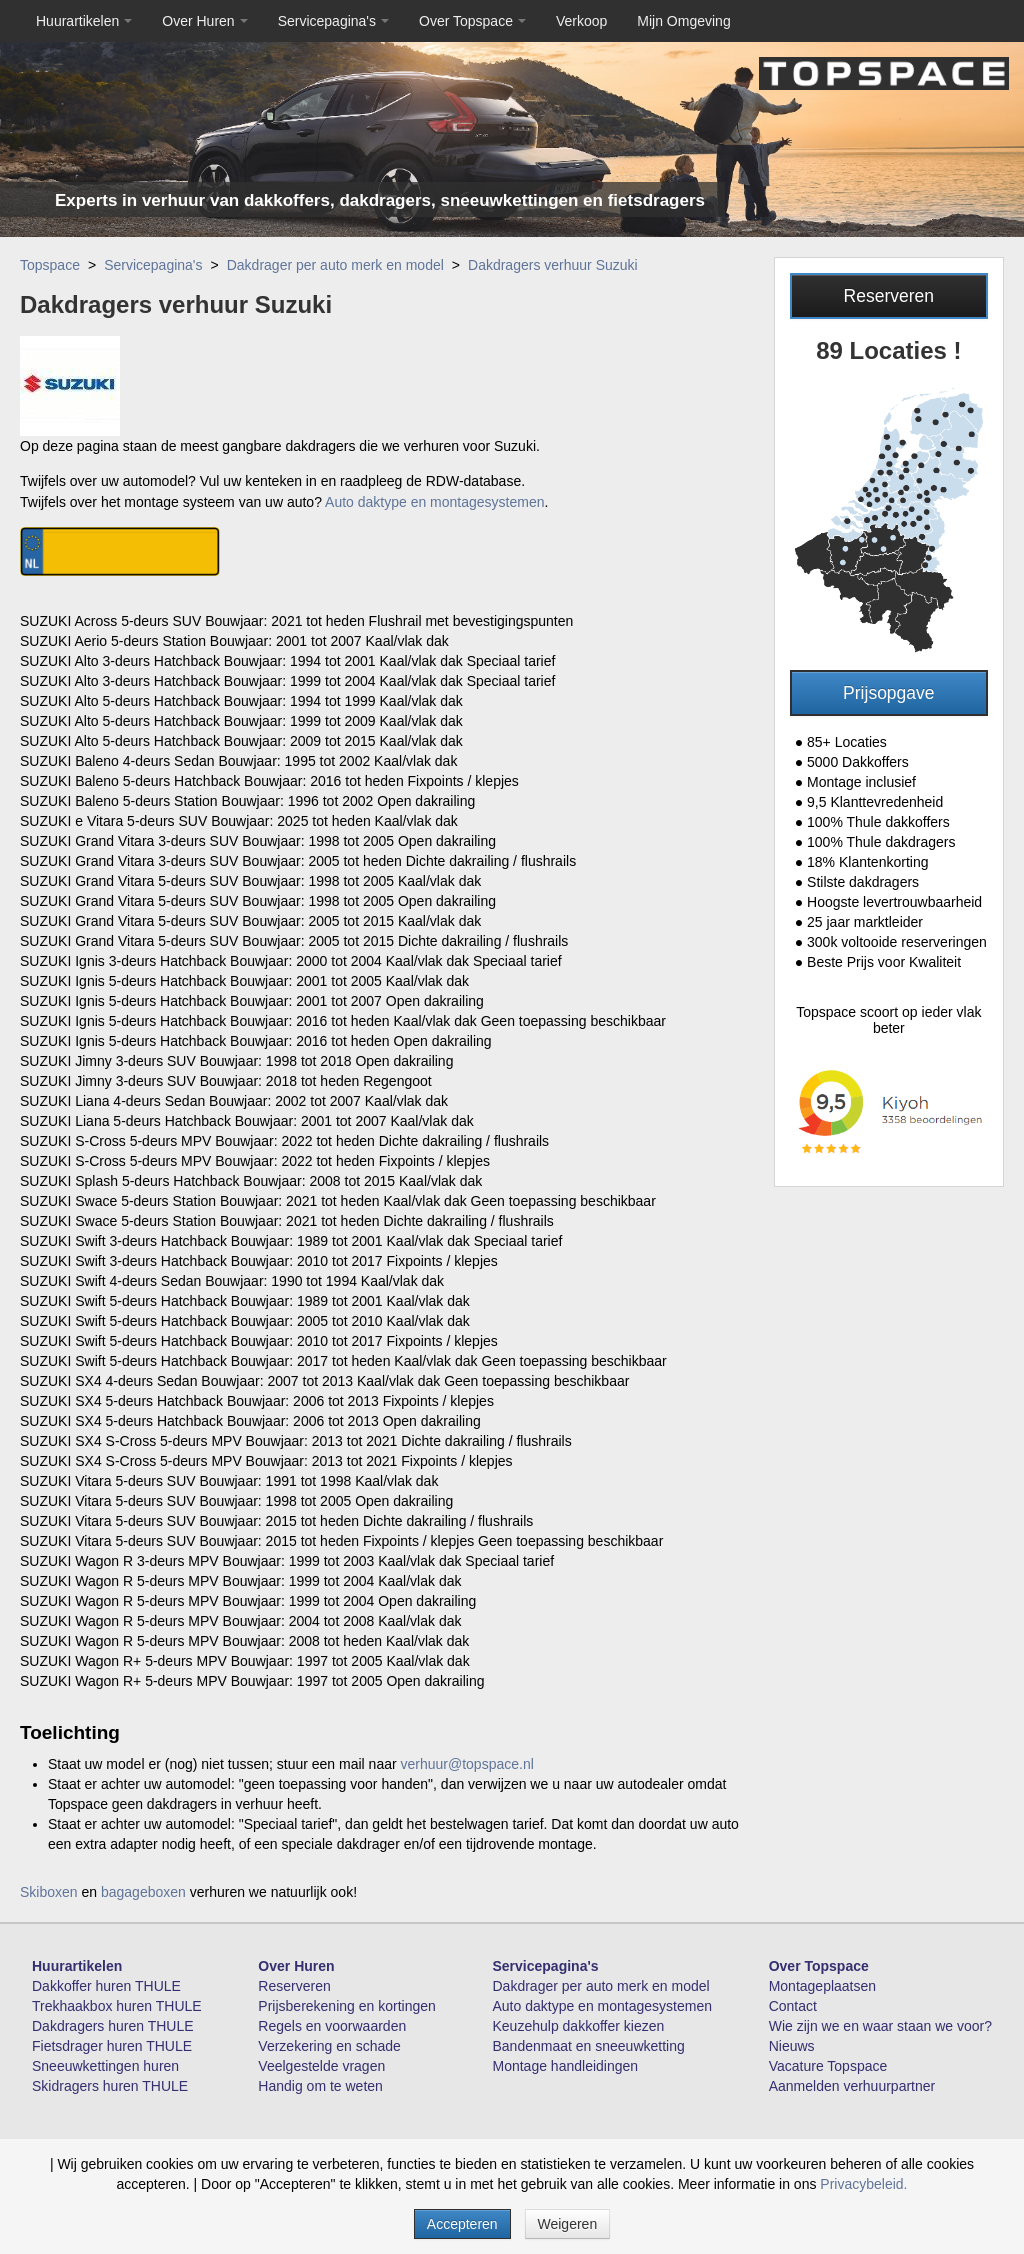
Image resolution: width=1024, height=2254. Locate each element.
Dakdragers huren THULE (113, 2026)
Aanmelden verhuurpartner (852, 2086)
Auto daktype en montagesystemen (434, 502)
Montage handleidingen (566, 2066)
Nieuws (792, 2046)
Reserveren (889, 296)
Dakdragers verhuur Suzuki (553, 265)
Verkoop (581, 21)
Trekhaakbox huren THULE (117, 2006)
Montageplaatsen (822, 1986)
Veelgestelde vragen (321, 2066)
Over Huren (204, 21)
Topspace (50, 265)
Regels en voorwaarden (332, 2026)
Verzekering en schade (329, 2046)
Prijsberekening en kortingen (346, 2006)
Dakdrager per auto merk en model (335, 265)
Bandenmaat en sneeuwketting (589, 2046)
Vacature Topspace (828, 2066)
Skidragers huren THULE (110, 2086)
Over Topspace (472, 21)
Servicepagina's (333, 21)
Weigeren (568, 2224)
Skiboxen (49, 1892)
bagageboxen (143, 1892)
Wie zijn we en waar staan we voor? (880, 2026)
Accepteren (462, 2224)
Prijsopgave (888, 693)
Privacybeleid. (863, 2184)
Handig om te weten (320, 2086)
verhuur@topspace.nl (467, 1764)
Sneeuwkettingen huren (105, 2066)
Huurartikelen (84, 21)
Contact (793, 2006)
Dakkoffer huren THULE (106, 1986)
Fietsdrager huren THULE (112, 2046)
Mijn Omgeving (683, 21)
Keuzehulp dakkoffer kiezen (579, 2026)
